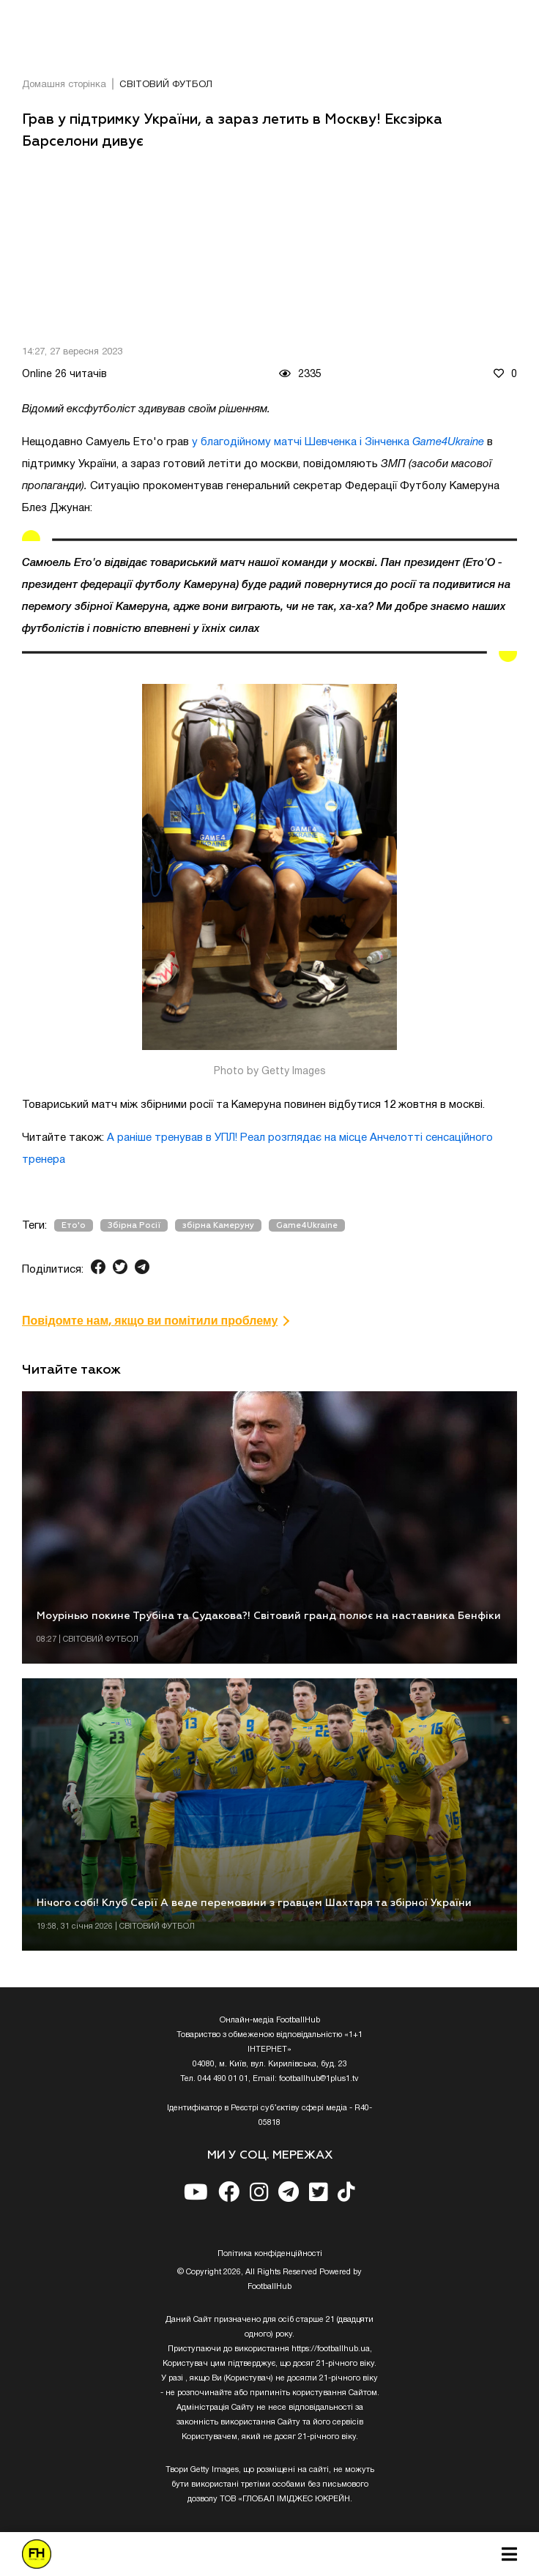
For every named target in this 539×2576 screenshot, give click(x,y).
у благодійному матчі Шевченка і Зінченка (338, 442)
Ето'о (74, 1225)
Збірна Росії (134, 1225)
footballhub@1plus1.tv (319, 2078)
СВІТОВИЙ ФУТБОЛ (165, 85)
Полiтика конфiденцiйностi (270, 2253)
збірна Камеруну (218, 1225)
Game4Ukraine (307, 1225)
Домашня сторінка (64, 85)
